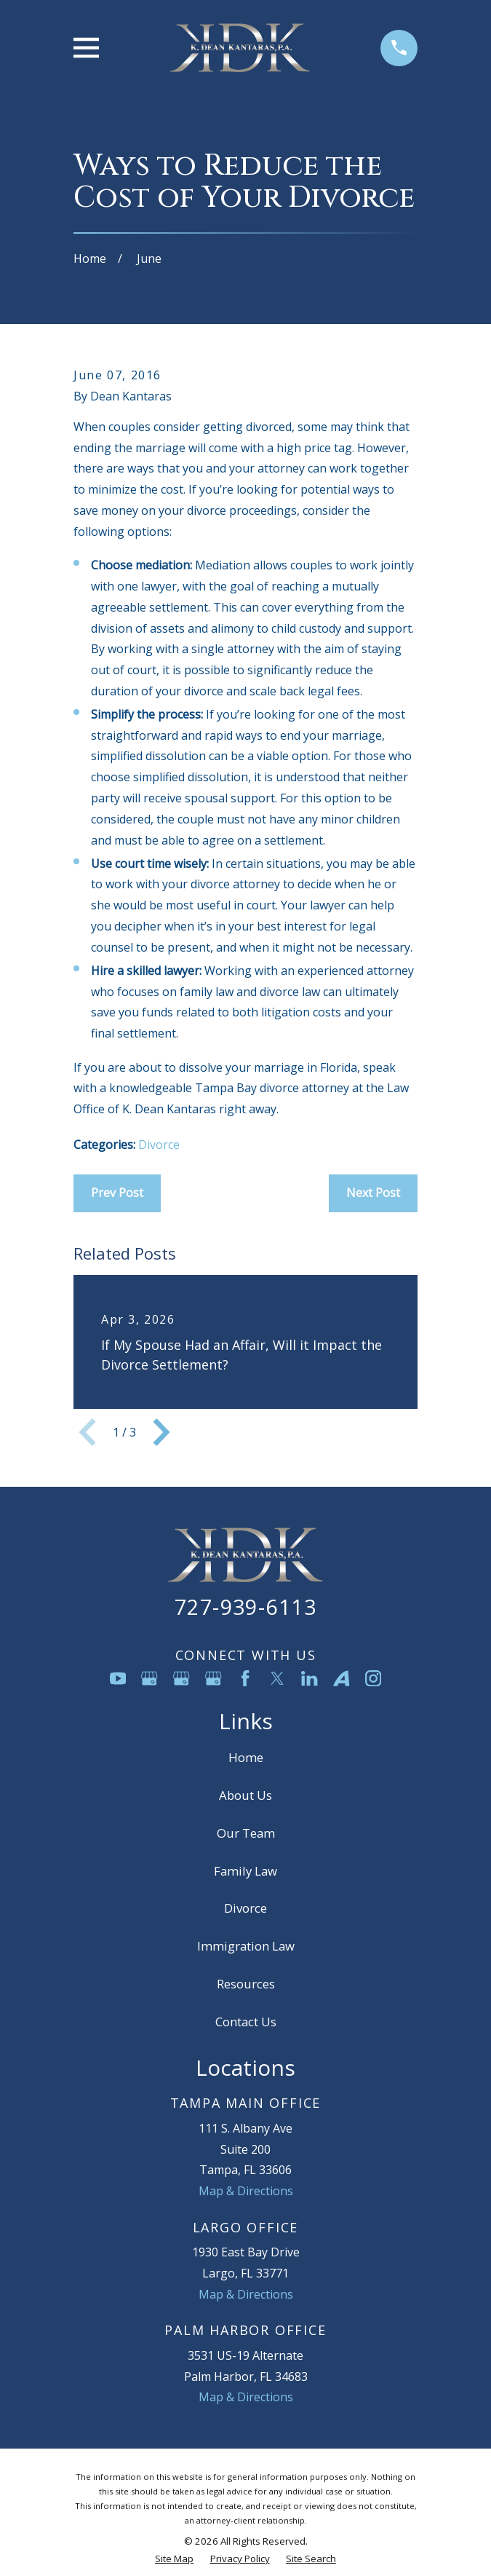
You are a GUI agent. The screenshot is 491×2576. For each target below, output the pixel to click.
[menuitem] (174, 2559)
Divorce (159, 1145)
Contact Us (245, 2021)
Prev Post (117, 1193)
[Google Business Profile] (149, 1678)
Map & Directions (246, 2191)
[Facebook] (245, 1678)
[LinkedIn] (309, 1678)
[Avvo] (341, 1678)
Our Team (246, 1833)
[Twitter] (277, 1678)
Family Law (245, 1870)
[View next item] (161, 1432)
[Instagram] (373, 1678)
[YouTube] (118, 1678)
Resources (246, 1983)
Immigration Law (246, 1945)
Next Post (373, 1193)
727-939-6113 (245, 1606)
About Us (245, 1795)
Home (245, 1757)
